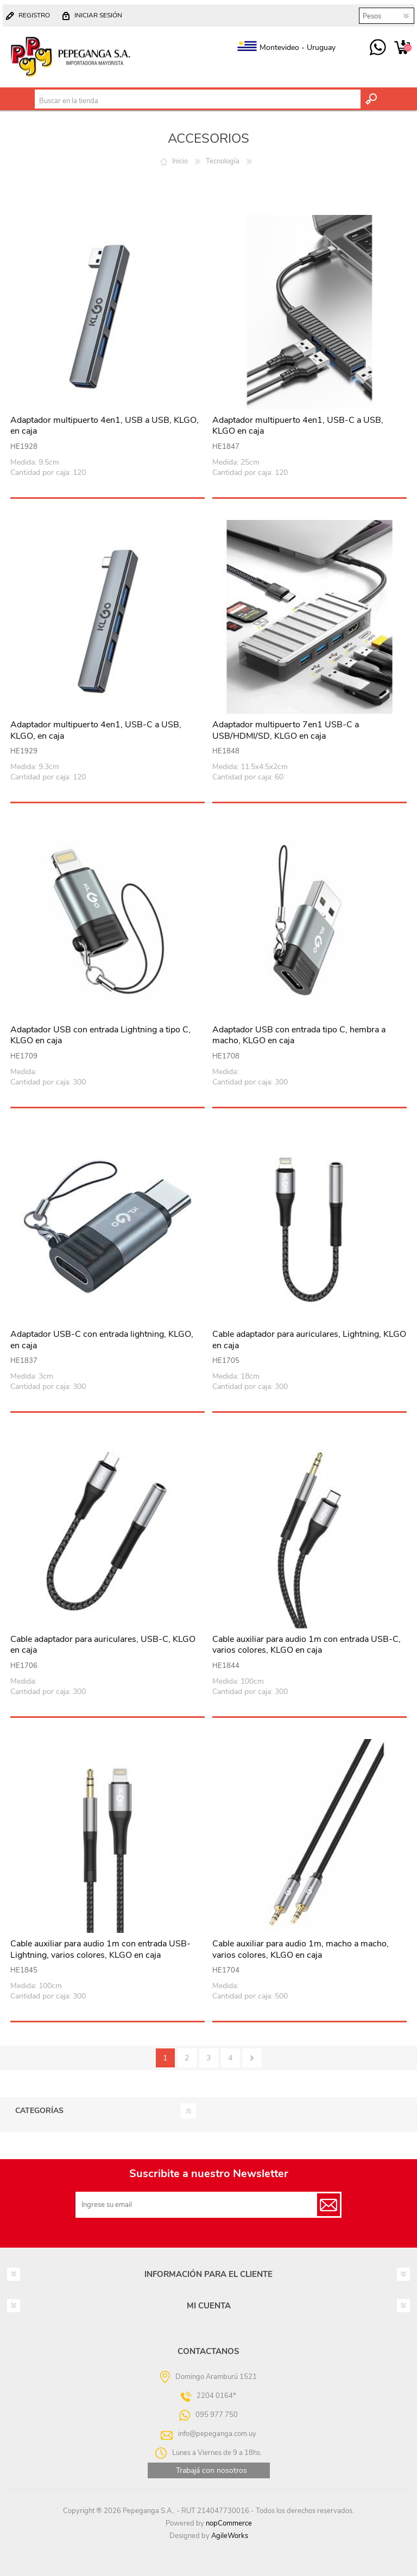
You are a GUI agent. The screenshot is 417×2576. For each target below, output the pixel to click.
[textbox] (197, 101)
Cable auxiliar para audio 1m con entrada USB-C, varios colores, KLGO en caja (306, 1645)
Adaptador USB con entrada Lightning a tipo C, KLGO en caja (100, 1035)
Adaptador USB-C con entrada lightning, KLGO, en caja (101, 1340)
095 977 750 (377, 47)
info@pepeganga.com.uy (217, 2434)
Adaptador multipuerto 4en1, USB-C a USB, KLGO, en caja (95, 730)
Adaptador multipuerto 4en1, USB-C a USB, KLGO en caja (297, 426)
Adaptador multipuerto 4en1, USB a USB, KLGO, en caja (104, 426)
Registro (34, 15)
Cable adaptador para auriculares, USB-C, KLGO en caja (102, 1645)
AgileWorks (229, 2536)
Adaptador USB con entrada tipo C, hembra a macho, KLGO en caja (299, 1035)
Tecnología (222, 161)
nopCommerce (229, 2523)
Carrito (402, 47)
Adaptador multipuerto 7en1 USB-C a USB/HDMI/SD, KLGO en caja (285, 730)
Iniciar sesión (98, 15)
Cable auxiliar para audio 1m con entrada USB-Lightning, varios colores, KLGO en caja (100, 1949)
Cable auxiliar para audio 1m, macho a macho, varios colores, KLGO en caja (300, 1949)
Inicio (180, 161)
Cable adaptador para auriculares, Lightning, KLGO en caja (309, 1340)
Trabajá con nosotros (211, 2470)
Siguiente (252, 2057)
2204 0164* (216, 2396)
